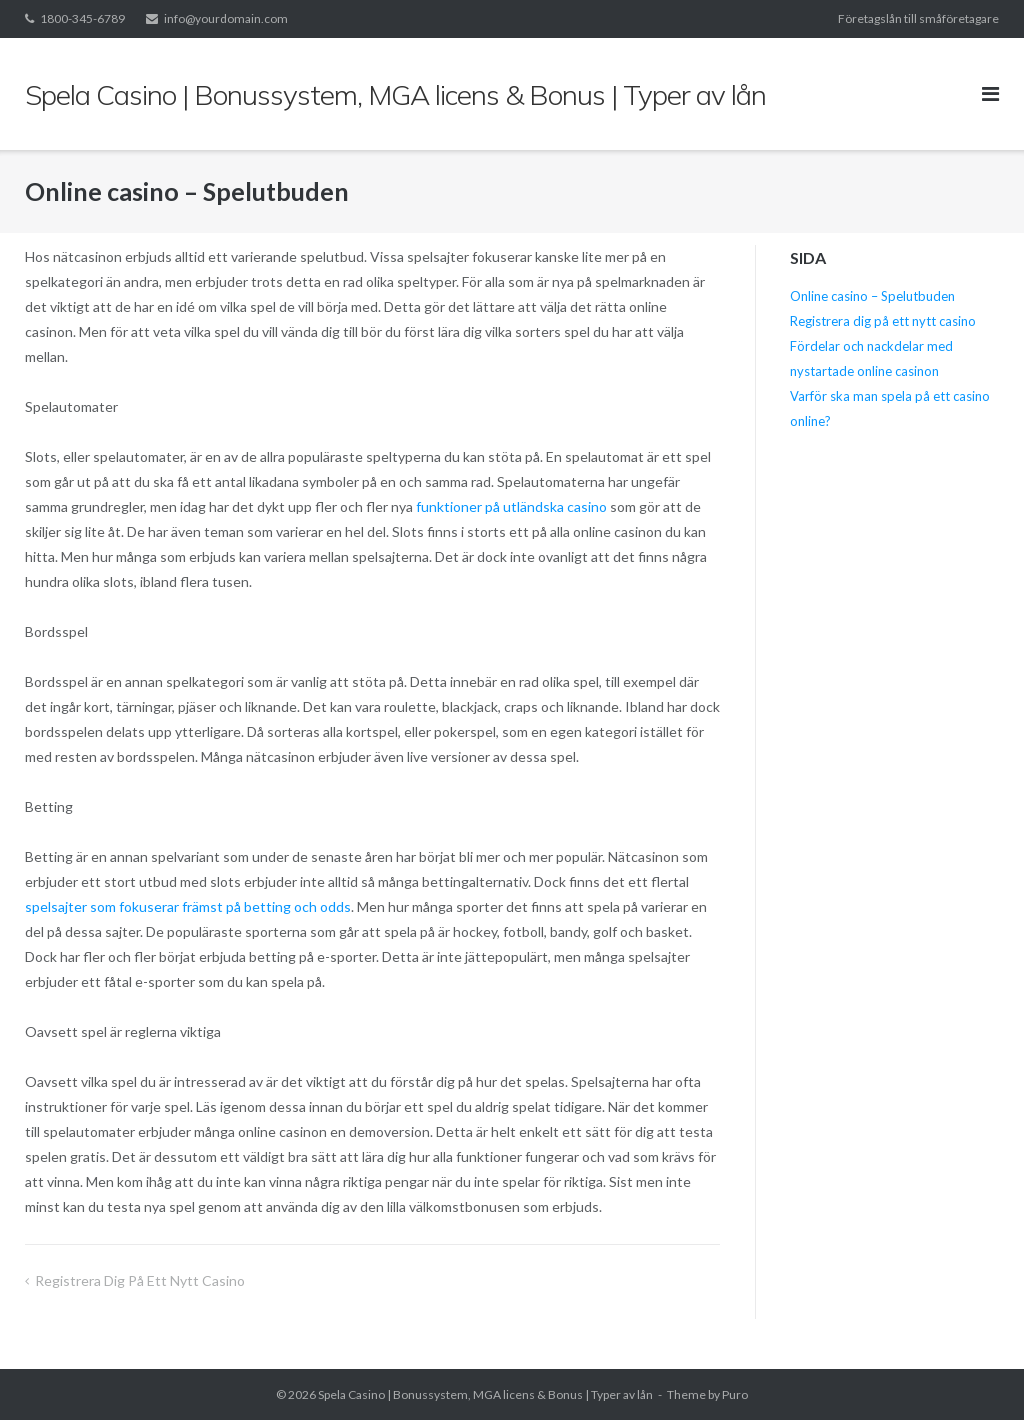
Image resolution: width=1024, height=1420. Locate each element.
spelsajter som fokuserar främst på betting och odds (188, 906)
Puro (735, 1394)
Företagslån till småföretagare (918, 18)
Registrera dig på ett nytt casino (141, 1280)
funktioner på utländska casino (511, 506)
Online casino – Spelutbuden (872, 296)
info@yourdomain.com (226, 18)
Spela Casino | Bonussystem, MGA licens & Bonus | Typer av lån (485, 1394)
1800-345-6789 (82, 18)
